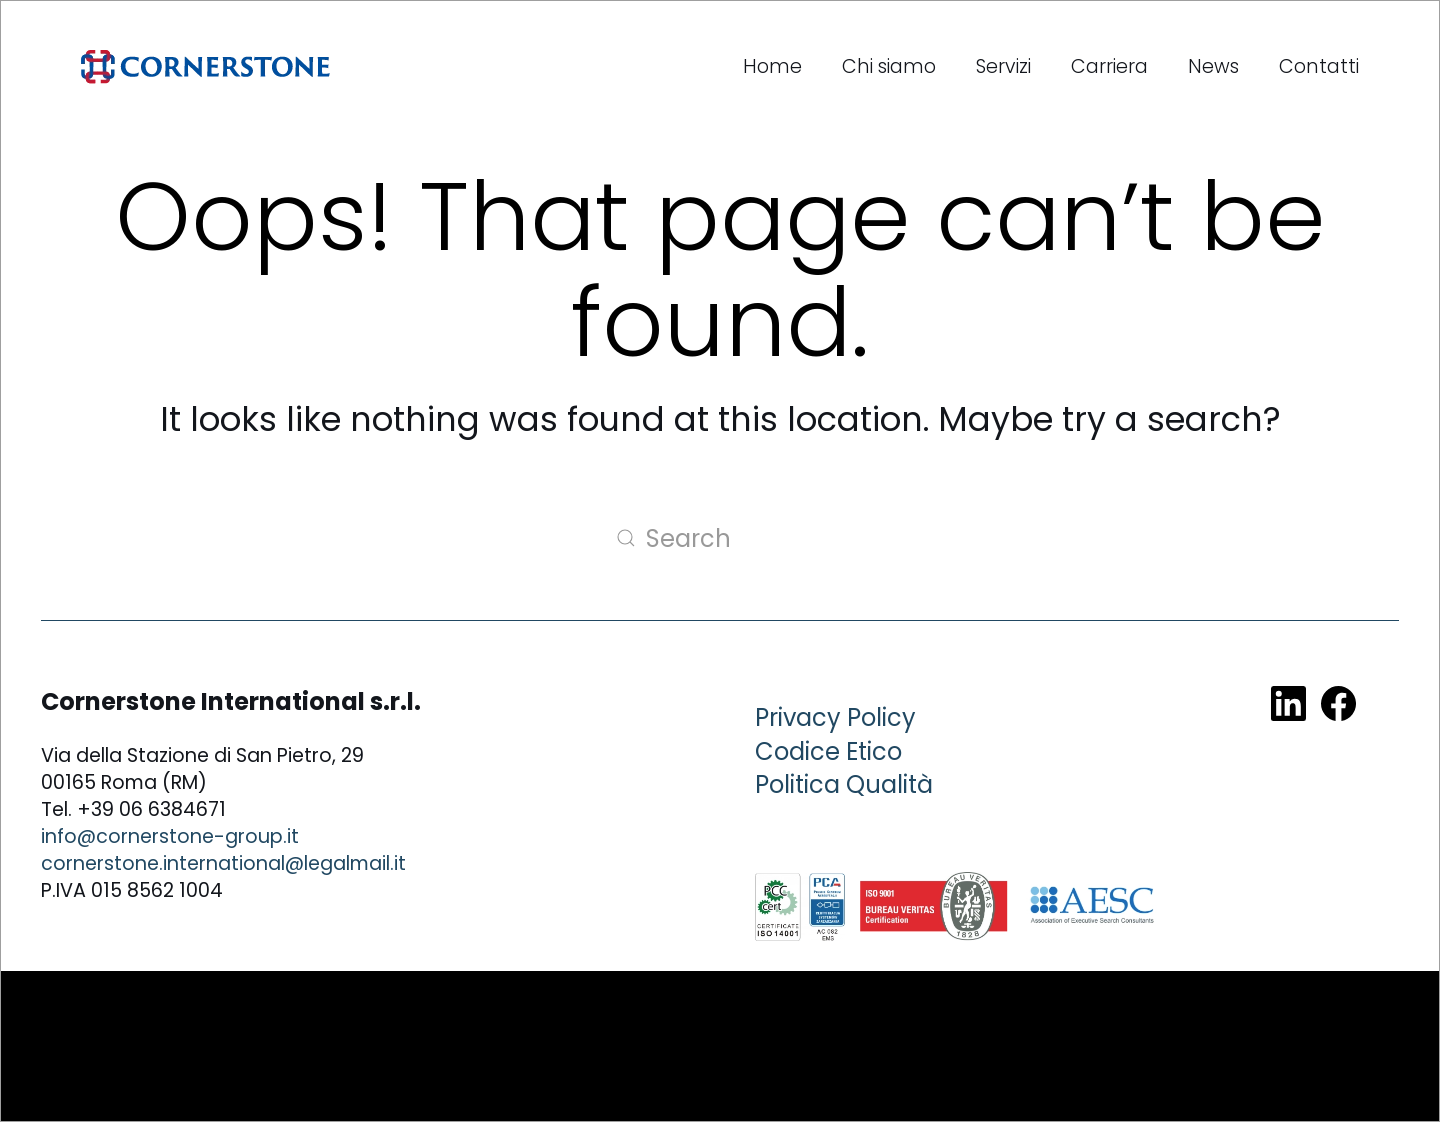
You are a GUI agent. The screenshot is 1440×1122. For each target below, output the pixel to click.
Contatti (1319, 66)
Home (772, 66)
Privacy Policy (835, 717)
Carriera (1109, 66)
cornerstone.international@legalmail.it (223, 863)
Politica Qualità (844, 784)
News (1213, 66)
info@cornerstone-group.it (170, 836)
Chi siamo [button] (889, 66)
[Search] (720, 538)
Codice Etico (828, 751)
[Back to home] (205, 67)
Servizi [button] (1003, 66)
